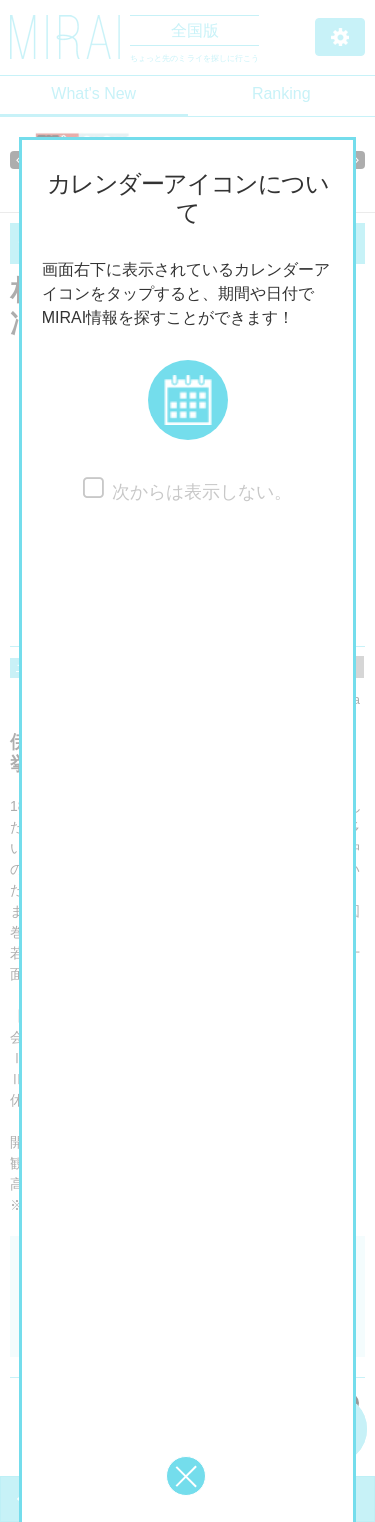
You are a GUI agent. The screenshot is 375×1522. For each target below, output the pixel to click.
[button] (188, 400)
